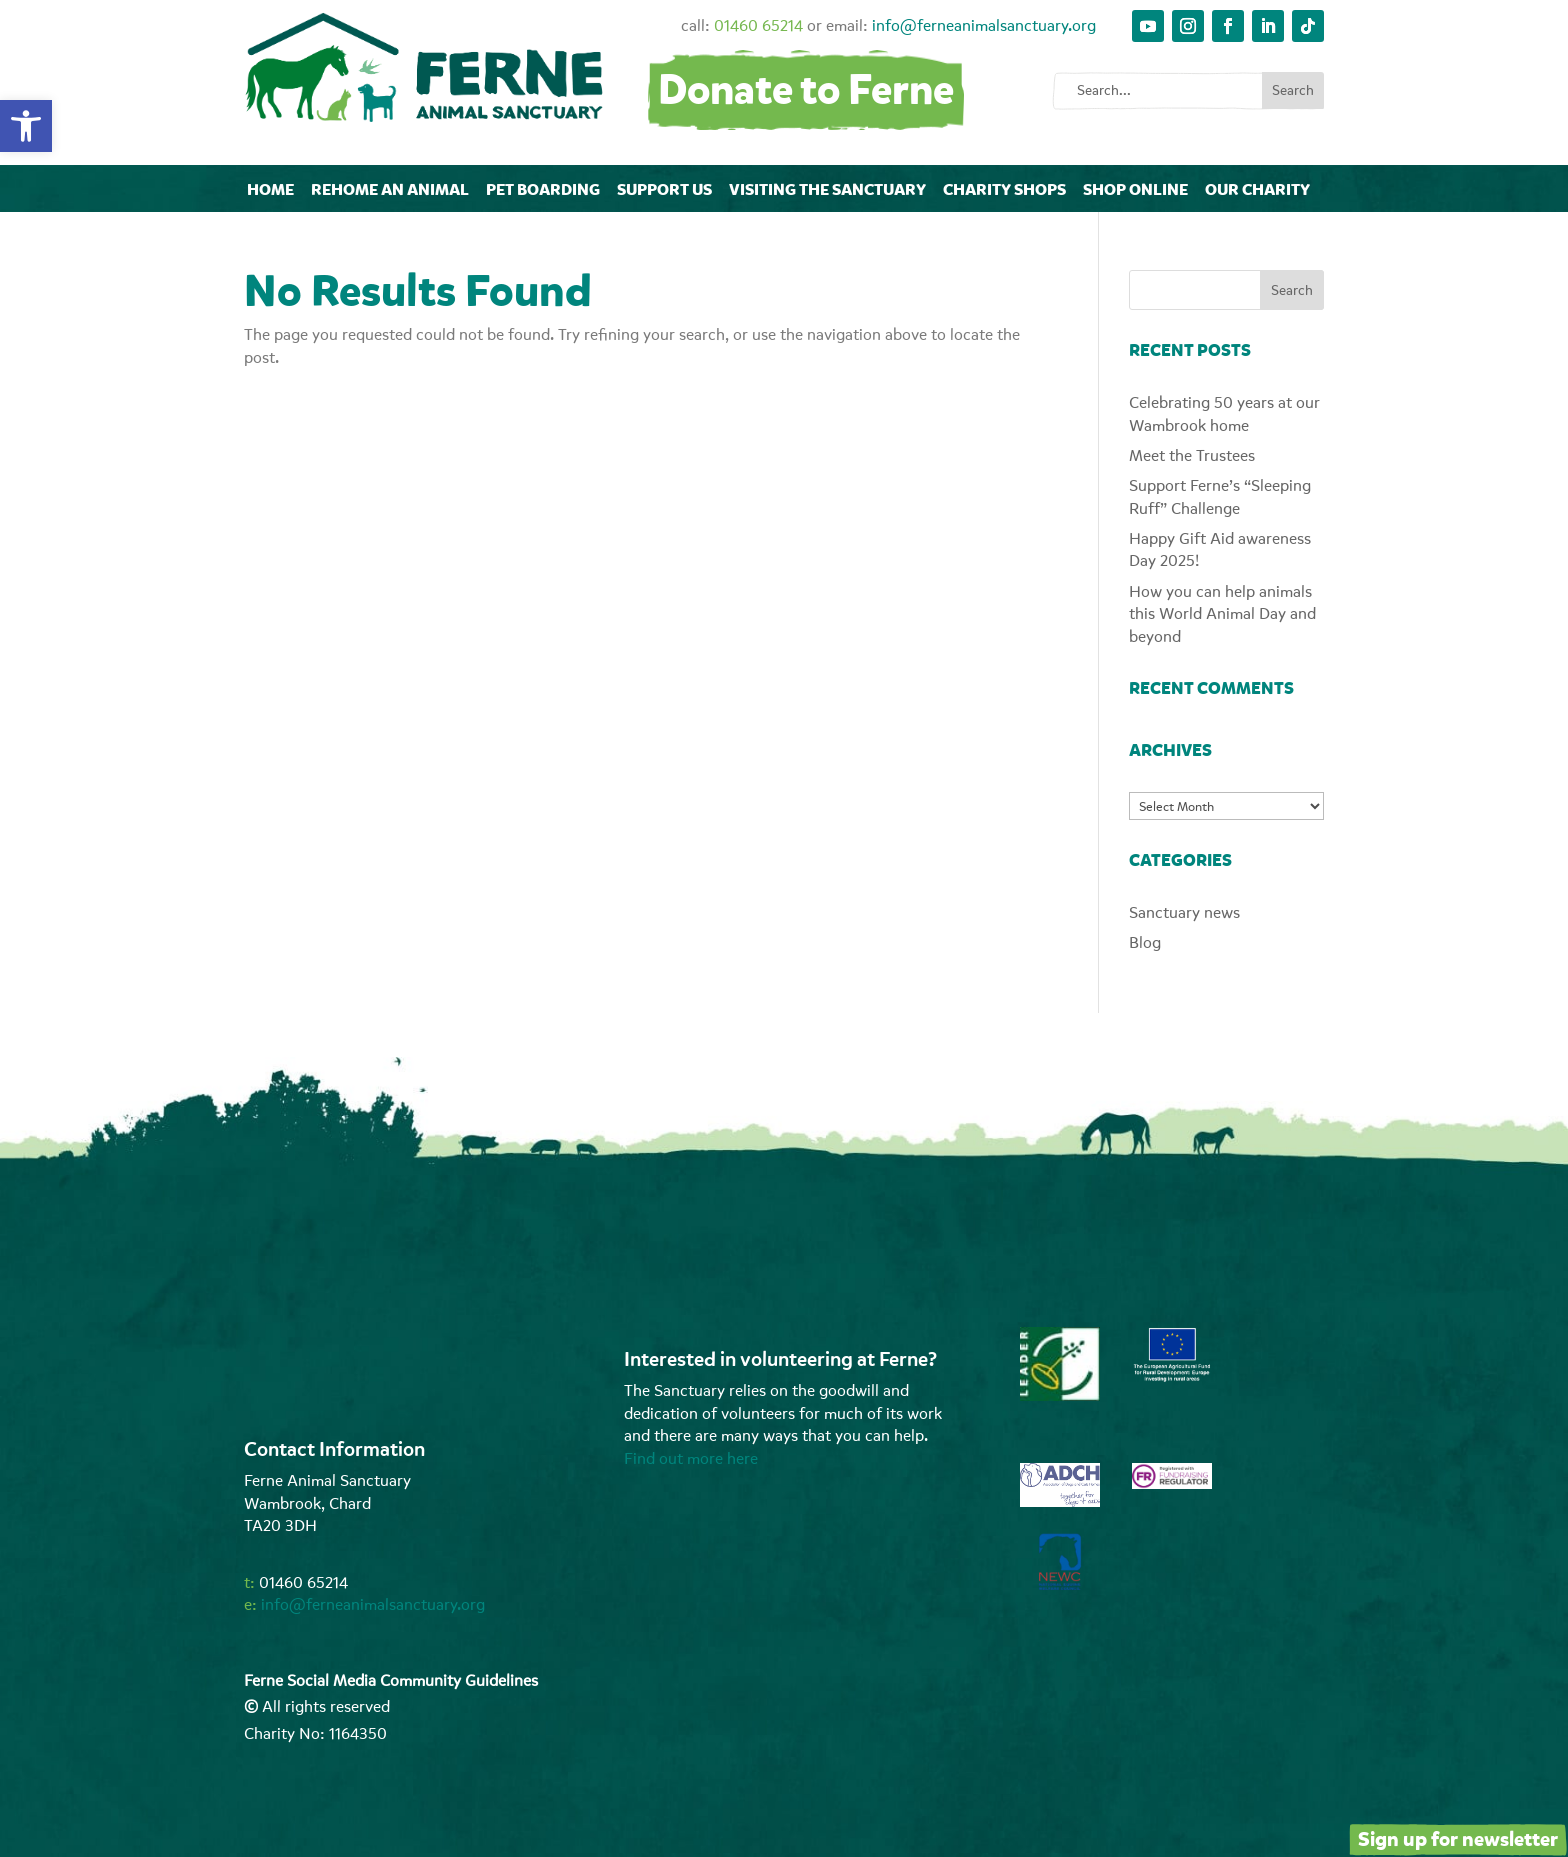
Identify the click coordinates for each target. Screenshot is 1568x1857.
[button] (26, 126)
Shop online (1135, 189)
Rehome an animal (390, 189)
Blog (1145, 943)
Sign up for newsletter (1458, 1839)
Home (270, 189)
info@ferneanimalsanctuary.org (984, 26)
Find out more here (691, 1459)
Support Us (664, 189)
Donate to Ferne (806, 90)
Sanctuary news (1184, 913)
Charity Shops (1004, 189)
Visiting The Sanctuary (827, 189)
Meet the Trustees (1192, 456)
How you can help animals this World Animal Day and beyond (1222, 614)
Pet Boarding (543, 189)
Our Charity (1257, 189)
